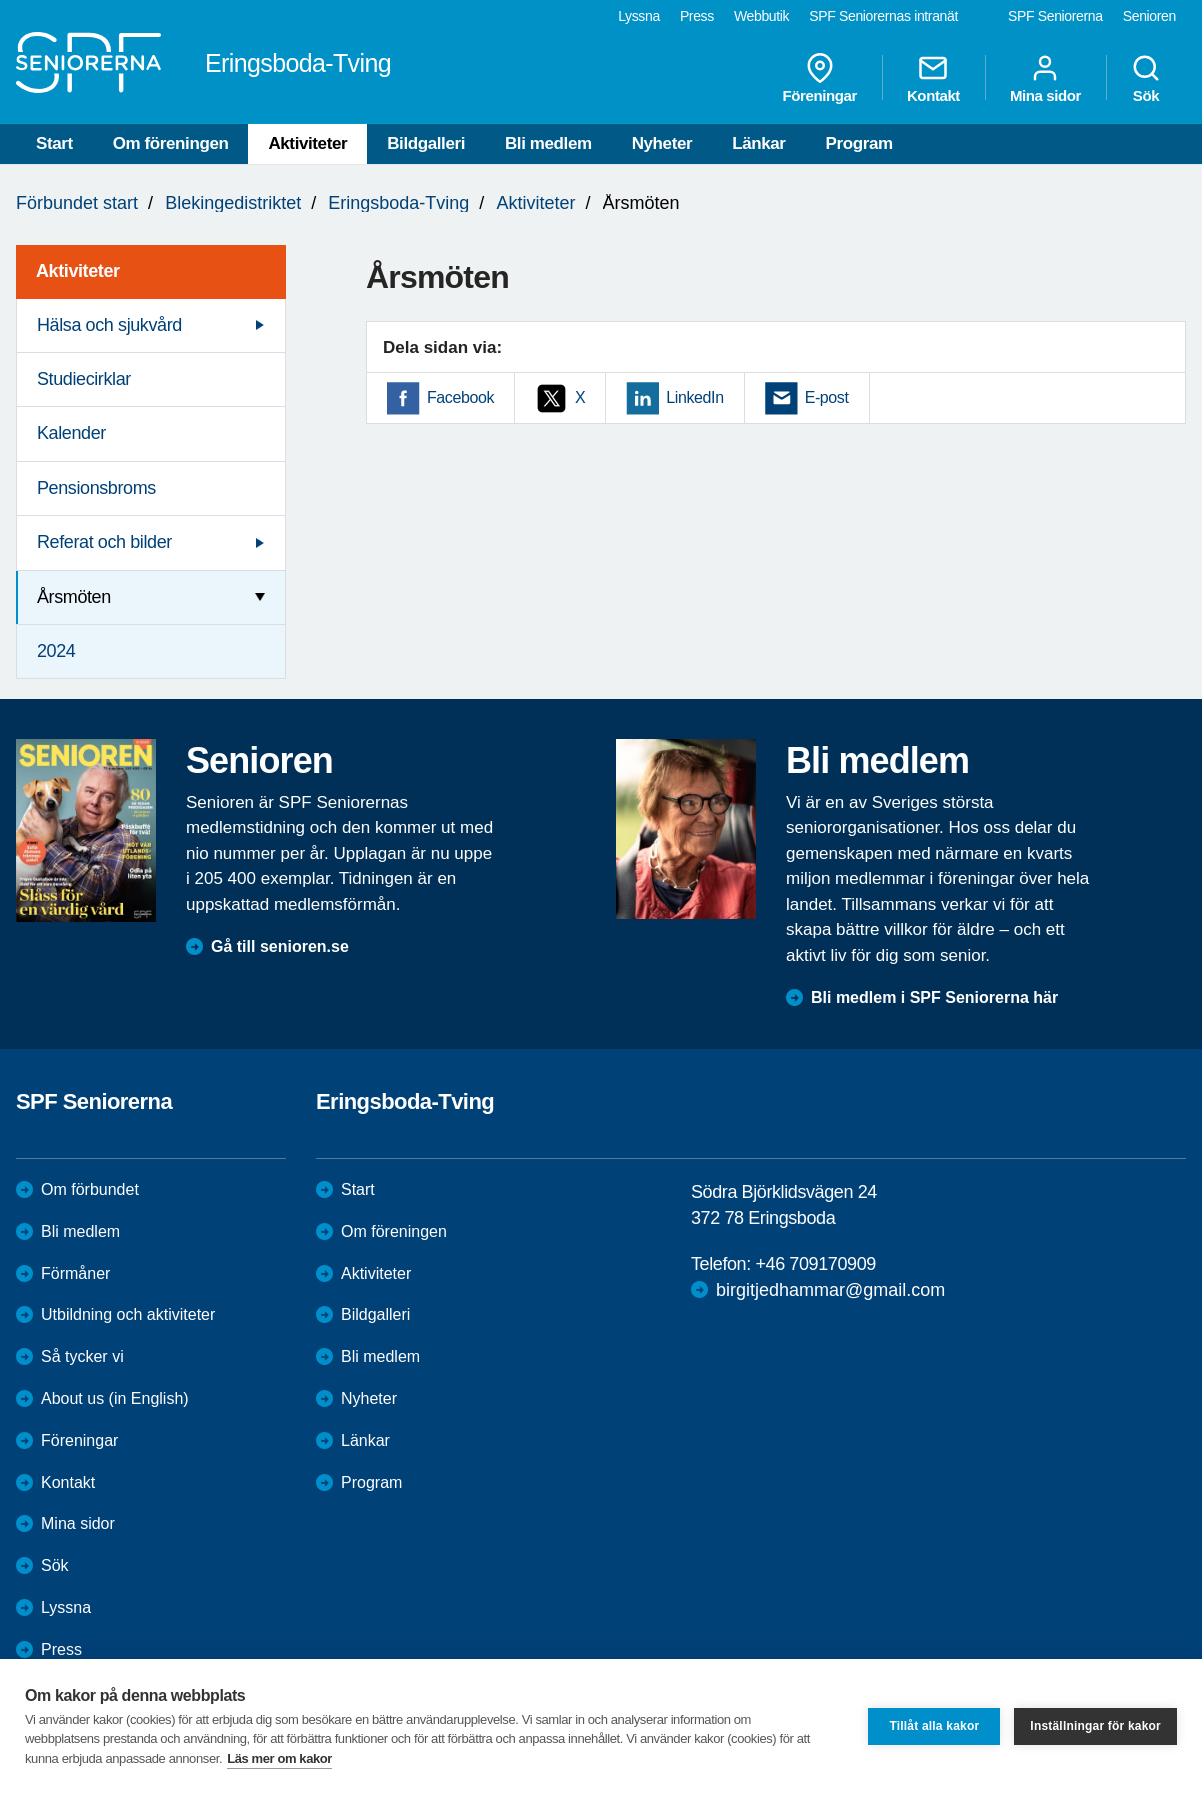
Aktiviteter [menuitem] (78, 271)
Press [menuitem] (697, 16)
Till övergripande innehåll (0, 0)
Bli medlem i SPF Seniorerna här (934, 997)
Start (54, 143)
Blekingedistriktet (233, 203)
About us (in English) (115, 1398)
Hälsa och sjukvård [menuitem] (109, 325)
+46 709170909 (815, 1264)
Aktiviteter (307, 143)
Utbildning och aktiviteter (128, 1314)
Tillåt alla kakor (934, 1726)
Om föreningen (171, 143)
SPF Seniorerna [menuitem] (1055, 16)
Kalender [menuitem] (71, 433)
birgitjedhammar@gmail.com (830, 1290)
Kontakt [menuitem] (933, 78)
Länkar (758, 143)
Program (859, 143)
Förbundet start (77, 203)
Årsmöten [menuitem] (74, 597)
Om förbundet (90, 1189)
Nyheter (662, 143)
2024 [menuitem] (56, 651)
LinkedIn (694, 397)
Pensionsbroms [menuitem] (96, 488)
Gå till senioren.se (280, 946)
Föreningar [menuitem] (820, 78)
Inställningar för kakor (1095, 1726)
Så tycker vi (82, 1356)
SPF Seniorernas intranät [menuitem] (883, 16)
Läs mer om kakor (279, 1758)
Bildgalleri (426, 143)
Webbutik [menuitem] (761, 16)
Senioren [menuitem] (1149, 16)
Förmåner (75, 1273)
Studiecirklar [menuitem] (84, 379)
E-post (827, 397)
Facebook (460, 397)
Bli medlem (548, 143)
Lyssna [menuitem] (639, 16)
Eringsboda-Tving (398, 203)
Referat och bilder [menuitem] (104, 542)
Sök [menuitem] (1146, 78)
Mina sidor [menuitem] (1045, 78)
